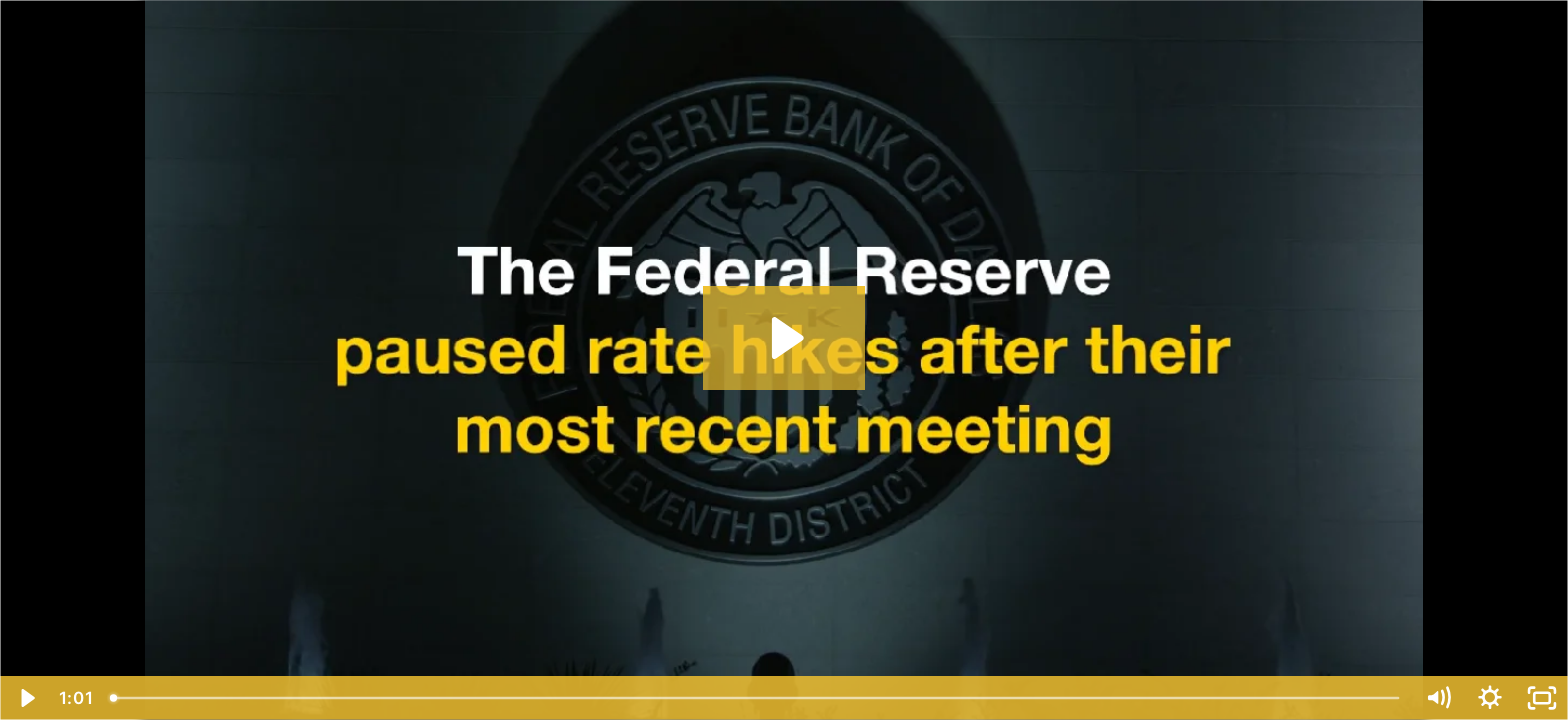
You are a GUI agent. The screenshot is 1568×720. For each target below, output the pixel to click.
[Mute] (1438, 698)
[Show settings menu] (1490, 698)
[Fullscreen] (1542, 698)
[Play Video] (26, 698)
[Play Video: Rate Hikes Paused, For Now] (784, 338)
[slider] (756, 698)
